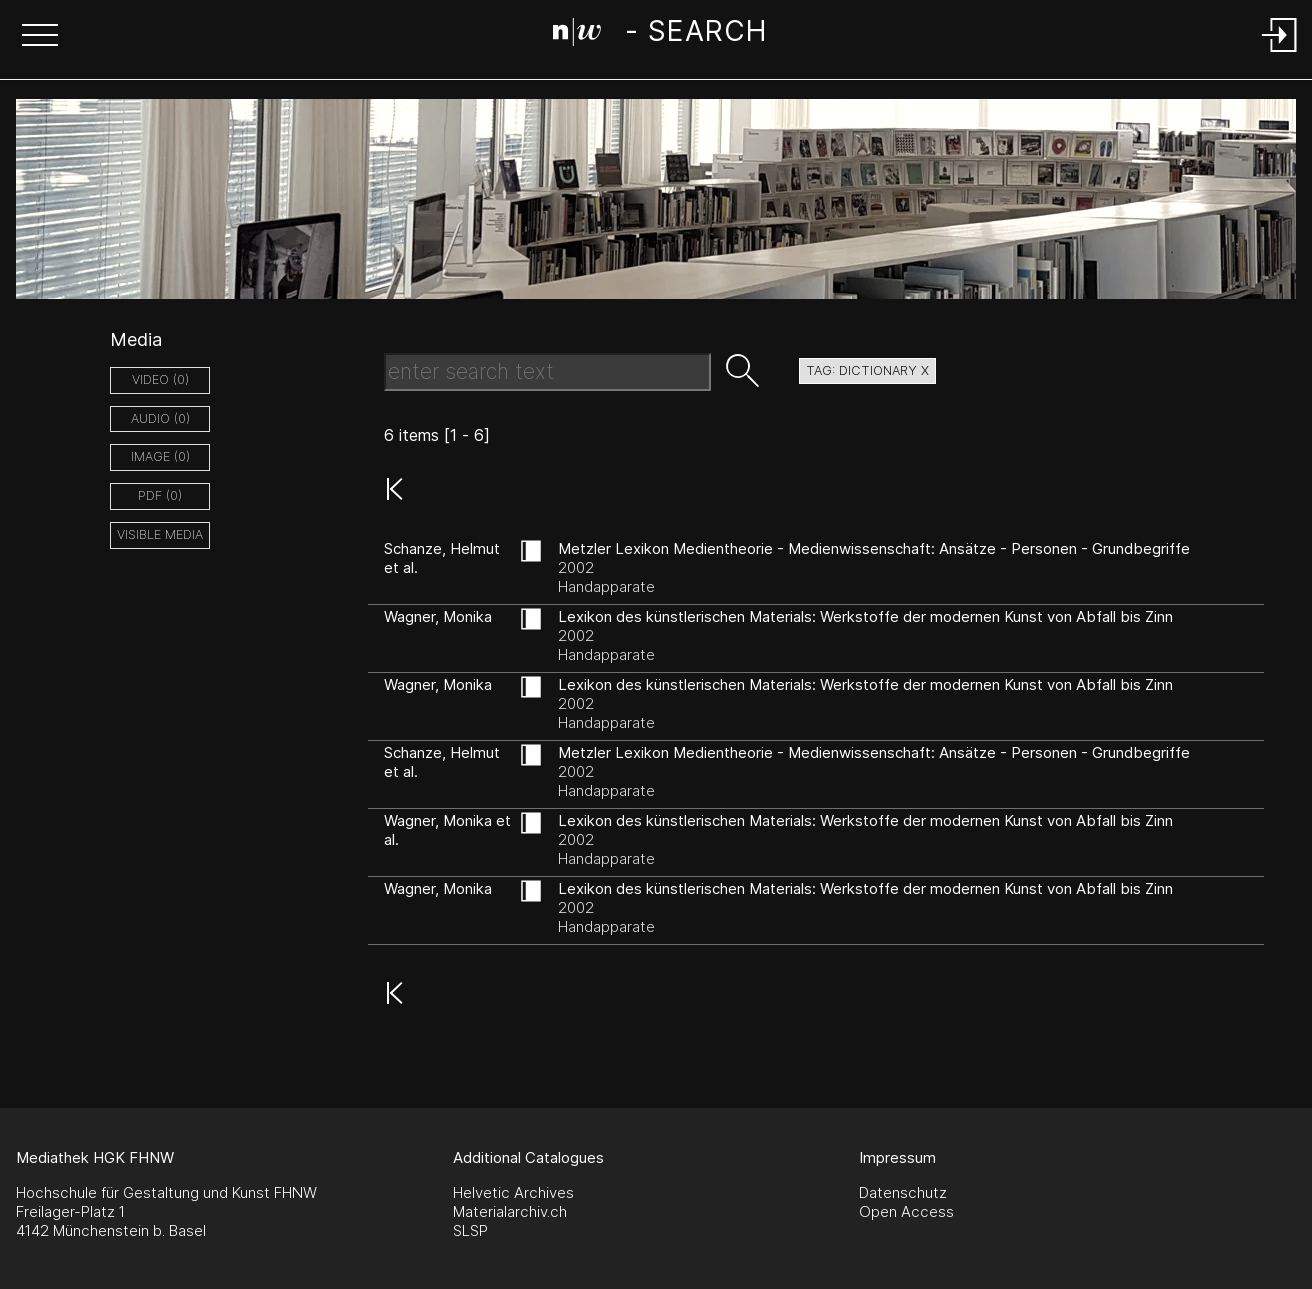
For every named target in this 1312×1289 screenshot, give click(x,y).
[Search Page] (659, 35)
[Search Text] (547, 372)
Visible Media (160, 534)
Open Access (906, 1211)
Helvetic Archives (513, 1192)
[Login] (1280, 53)
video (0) (160, 379)
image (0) (160, 456)
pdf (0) (160, 495)
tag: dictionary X (867, 370)
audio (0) (160, 418)
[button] (40, 37)
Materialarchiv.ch (510, 1211)
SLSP (470, 1230)
